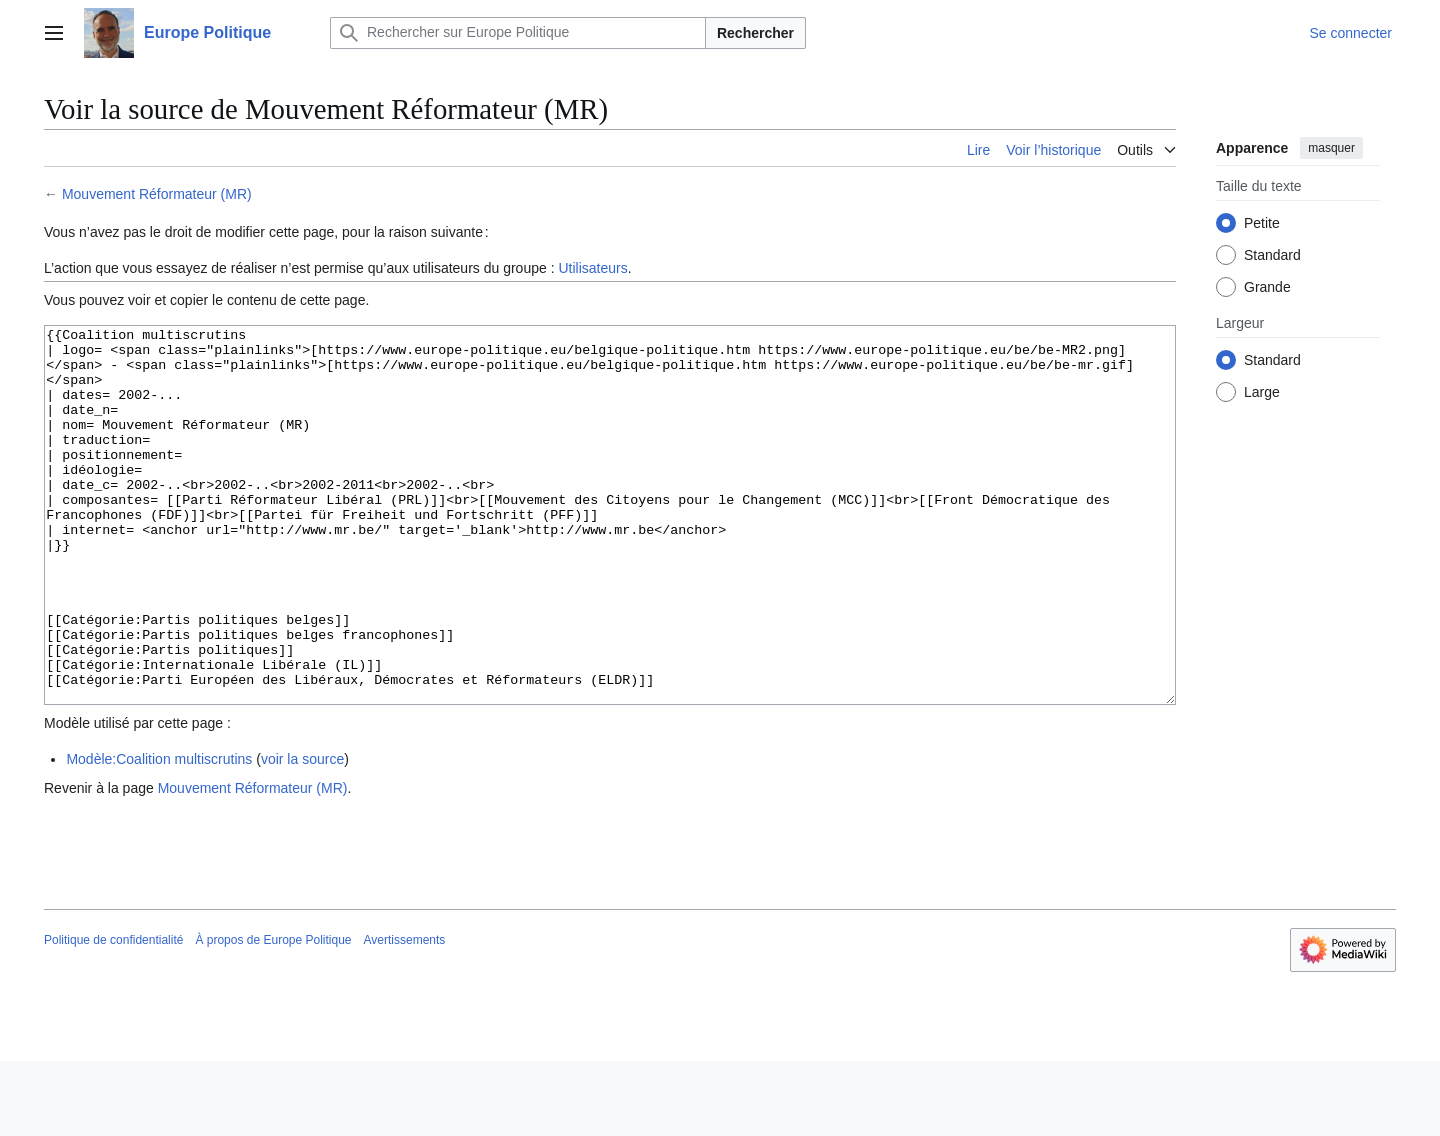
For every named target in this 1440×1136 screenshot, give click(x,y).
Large (1262, 392)
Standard (1272, 255)
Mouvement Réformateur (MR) (157, 194)
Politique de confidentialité (113, 1015)
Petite (1262, 223)
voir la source (302, 834)
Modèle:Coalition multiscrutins (159, 834)
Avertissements (405, 1015)
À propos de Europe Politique (273, 1015)
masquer (1331, 148)
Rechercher (755, 33)
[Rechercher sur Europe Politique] (518, 33)
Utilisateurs (592, 268)
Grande (1267, 287)
